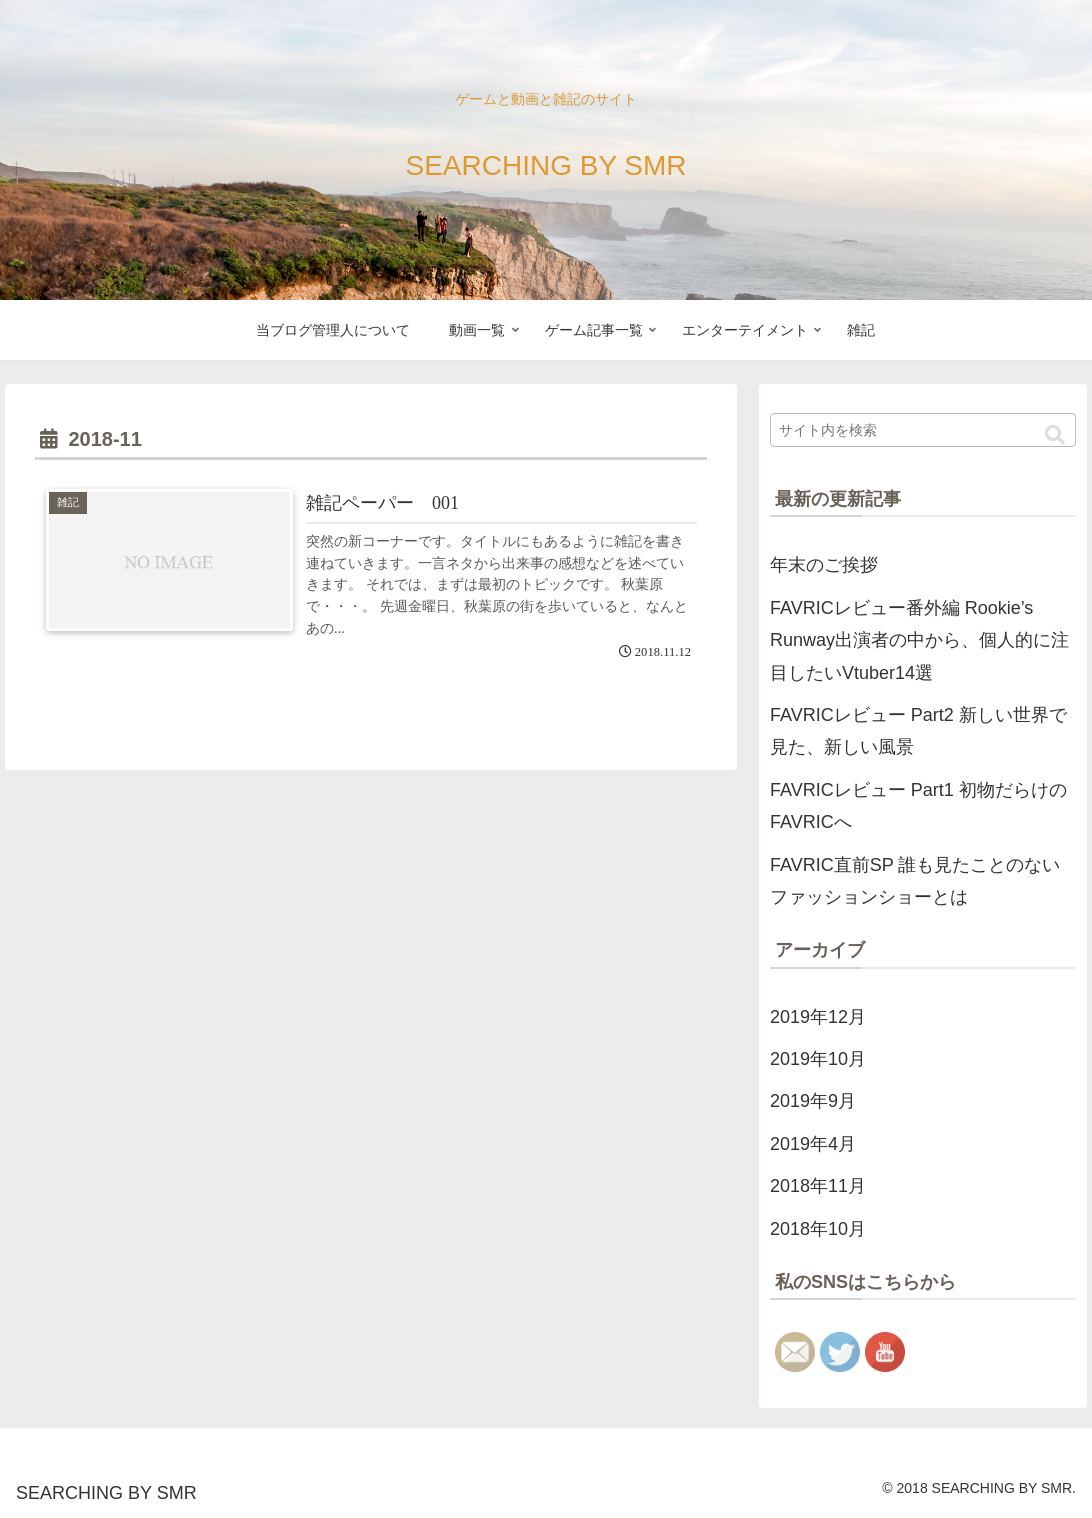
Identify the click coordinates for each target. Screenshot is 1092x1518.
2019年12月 (818, 1017)
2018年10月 (818, 1229)
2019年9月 (813, 1101)
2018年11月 (818, 1186)
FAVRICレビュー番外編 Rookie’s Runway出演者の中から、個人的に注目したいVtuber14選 (919, 640)
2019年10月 (818, 1059)
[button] (1055, 435)
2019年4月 (813, 1144)
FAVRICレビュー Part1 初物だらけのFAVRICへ (918, 806)
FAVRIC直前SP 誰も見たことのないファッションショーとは (915, 881)
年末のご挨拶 (824, 565)
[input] (923, 430)
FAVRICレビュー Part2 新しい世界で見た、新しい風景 (918, 731)
